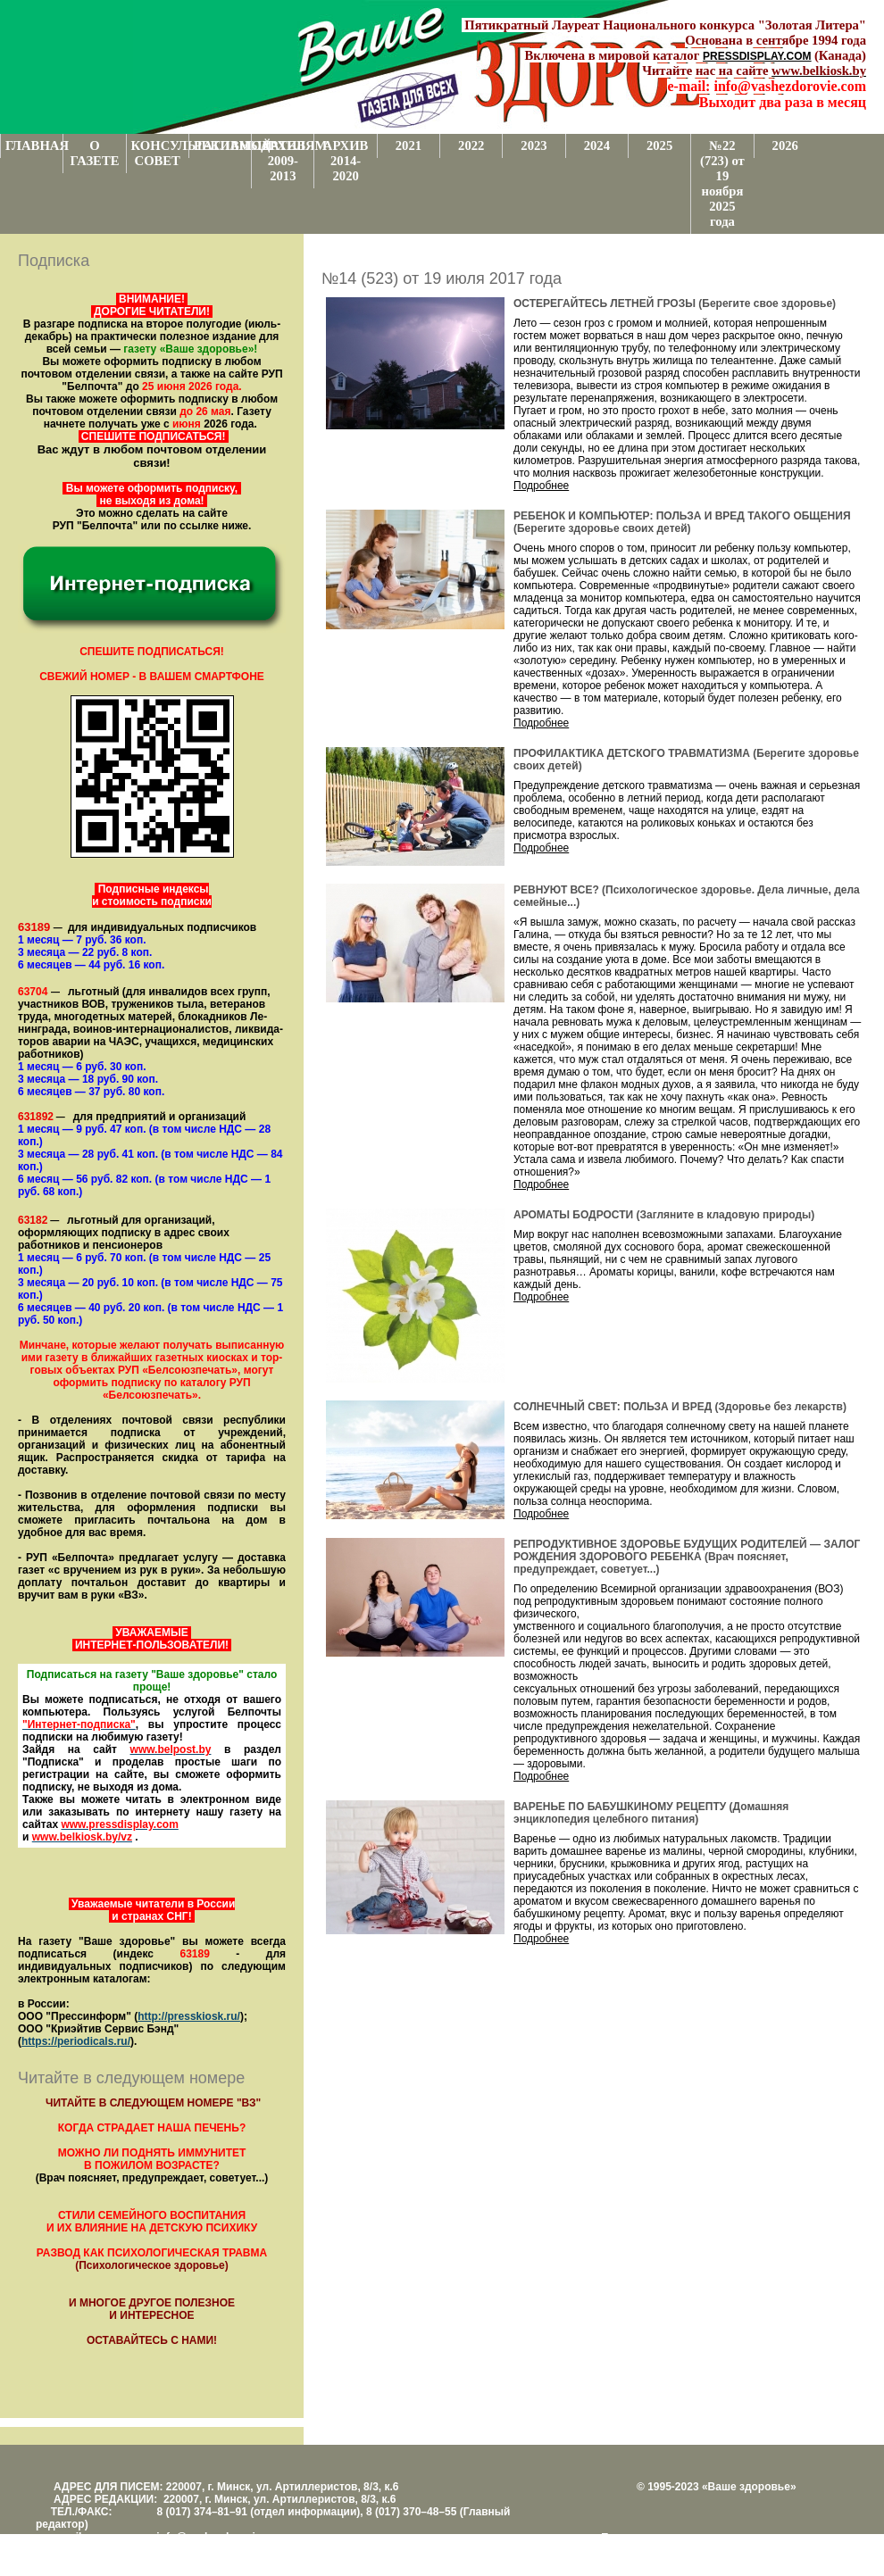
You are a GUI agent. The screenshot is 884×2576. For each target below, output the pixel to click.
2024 (597, 145)
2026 (785, 145)
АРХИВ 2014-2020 (346, 160)
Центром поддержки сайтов (669, 2550)
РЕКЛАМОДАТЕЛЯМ (222, 145)
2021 (408, 145)
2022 (471, 145)
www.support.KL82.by (796, 2550)
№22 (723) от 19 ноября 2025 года (722, 183)
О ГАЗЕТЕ (94, 153)
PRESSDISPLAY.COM (757, 56)
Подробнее (541, 485)
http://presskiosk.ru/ (189, 2016)
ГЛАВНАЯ (34, 145)
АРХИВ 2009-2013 (283, 160)
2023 (533, 145)
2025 (659, 145)
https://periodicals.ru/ (75, 2041)
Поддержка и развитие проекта (678, 2537)
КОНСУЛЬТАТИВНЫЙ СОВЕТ (159, 153)
